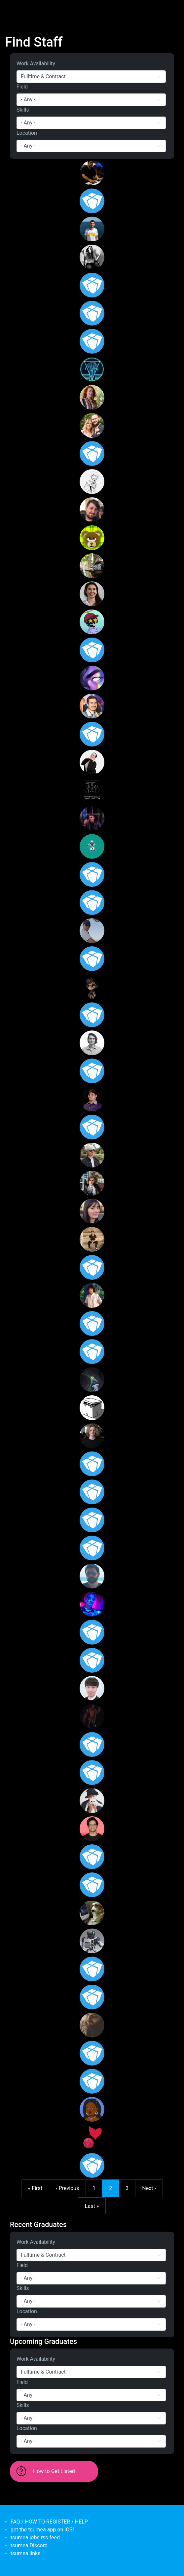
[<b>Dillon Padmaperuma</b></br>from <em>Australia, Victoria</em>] (92, 1828)
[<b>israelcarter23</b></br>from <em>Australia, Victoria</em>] (92, 172)
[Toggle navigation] (14, 9)
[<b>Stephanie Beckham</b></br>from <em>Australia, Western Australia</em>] (92, 341)
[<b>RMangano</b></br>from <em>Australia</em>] (92, 1407)
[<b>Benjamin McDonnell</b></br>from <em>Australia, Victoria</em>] (92, 369)
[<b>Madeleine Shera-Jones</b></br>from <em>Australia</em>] (92, 958)
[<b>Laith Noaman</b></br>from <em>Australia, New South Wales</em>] (92, 565)
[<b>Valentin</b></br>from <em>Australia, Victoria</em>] (92, 1576)
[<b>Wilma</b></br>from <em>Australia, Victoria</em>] (92, 2109)
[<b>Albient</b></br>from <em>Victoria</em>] (92, 986)
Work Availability (36, 63)
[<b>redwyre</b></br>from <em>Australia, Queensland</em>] (92, 1351)
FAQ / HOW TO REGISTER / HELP (49, 2522)
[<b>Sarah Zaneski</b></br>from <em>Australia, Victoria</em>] (92, 1323)
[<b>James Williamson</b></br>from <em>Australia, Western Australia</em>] (92, 313)
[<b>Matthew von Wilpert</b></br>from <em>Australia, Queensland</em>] (92, 201)
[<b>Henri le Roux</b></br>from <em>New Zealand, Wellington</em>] (92, 2081)
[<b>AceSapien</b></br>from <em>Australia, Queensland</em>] (92, 2165)
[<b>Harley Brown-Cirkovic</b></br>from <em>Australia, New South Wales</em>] (92, 1604)
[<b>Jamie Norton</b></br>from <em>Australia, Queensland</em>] (92, 790)
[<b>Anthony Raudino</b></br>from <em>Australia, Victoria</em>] (92, 1155)
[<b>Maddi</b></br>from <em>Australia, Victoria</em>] (92, 2053)
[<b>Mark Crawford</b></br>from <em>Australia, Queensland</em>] (92, 1997)
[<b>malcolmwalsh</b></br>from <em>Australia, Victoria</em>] (92, 1520)
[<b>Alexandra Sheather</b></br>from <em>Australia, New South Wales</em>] (92, 762)
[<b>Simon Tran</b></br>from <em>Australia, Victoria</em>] (92, 1688)
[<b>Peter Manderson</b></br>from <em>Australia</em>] (92, 1014)
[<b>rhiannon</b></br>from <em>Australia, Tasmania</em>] (92, 1211)
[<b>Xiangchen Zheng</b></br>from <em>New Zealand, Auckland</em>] (92, 1800)
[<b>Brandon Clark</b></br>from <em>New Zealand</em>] (92, 1716)
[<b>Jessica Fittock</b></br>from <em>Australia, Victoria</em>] (92, 593)
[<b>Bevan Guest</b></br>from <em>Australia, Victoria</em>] (92, 1856)
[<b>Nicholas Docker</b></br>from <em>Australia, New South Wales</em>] (92, 1435)
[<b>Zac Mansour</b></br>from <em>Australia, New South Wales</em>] (92, 902)
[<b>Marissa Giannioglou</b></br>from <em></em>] (92, 1127)
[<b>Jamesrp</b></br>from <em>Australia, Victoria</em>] (92, 453)
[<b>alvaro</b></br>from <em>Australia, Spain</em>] (92, 229)
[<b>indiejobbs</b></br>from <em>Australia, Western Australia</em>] (92, 846)
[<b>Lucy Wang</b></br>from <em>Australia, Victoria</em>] (92, 678)
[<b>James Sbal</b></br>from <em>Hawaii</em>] (92, 1295)
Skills (23, 110)
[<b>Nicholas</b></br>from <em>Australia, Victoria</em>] (92, 2025)
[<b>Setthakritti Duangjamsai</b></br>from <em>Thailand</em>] (92, 650)
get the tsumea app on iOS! (42, 2529)
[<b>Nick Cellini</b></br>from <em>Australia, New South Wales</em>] (92, 1042)
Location (27, 133)
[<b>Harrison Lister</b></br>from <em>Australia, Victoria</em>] (92, 1491)
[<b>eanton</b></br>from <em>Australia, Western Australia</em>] (92, 1772)
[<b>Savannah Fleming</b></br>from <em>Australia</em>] (92, 537)
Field (22, 87)
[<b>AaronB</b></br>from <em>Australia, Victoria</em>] (92, 481)
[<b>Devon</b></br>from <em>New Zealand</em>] (92, 1912)
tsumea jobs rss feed (35, 2537)
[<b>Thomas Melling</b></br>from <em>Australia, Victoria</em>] (92, 818)
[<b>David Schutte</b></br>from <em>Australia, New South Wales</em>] (92, 1239)
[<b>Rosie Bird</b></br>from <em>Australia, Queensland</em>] (92, 397)
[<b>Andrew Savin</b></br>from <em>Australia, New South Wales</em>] (92, 1183)
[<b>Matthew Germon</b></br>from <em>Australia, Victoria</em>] (92, 1744)
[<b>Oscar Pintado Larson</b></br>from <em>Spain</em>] (92, 1379)
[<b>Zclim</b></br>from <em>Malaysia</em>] (92, 621)
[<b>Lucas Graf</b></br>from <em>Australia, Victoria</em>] (92, 257)
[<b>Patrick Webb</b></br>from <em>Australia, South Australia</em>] (92, 509)
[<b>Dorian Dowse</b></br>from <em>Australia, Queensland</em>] (92, 874)
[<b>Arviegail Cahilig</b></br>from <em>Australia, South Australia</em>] (92, 1463)
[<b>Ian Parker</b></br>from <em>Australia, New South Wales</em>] (92, 734)
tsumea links (25, 2553)
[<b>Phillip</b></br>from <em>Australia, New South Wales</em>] (92, 1267)
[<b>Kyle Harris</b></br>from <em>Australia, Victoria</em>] (92, 1884)
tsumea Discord (29, 2545)
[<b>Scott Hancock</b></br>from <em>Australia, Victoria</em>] (92, 1099)
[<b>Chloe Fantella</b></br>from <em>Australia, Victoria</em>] (92, 285)
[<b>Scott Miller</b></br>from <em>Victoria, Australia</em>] (92, 425)
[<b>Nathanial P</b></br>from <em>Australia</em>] (92, 1969)
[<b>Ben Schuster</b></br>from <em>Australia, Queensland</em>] (92, 706)
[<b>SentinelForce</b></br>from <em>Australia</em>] (92, 2137)
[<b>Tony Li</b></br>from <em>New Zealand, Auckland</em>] (92, 1941)
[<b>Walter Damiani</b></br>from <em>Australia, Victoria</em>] (92, 1071)
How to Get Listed (54, 2471)
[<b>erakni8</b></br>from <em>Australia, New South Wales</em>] (92, 1660)
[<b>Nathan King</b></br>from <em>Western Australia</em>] (92, 930)
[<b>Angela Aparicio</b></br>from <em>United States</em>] (92, 1548)
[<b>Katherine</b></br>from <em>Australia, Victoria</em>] (92, 1632)
